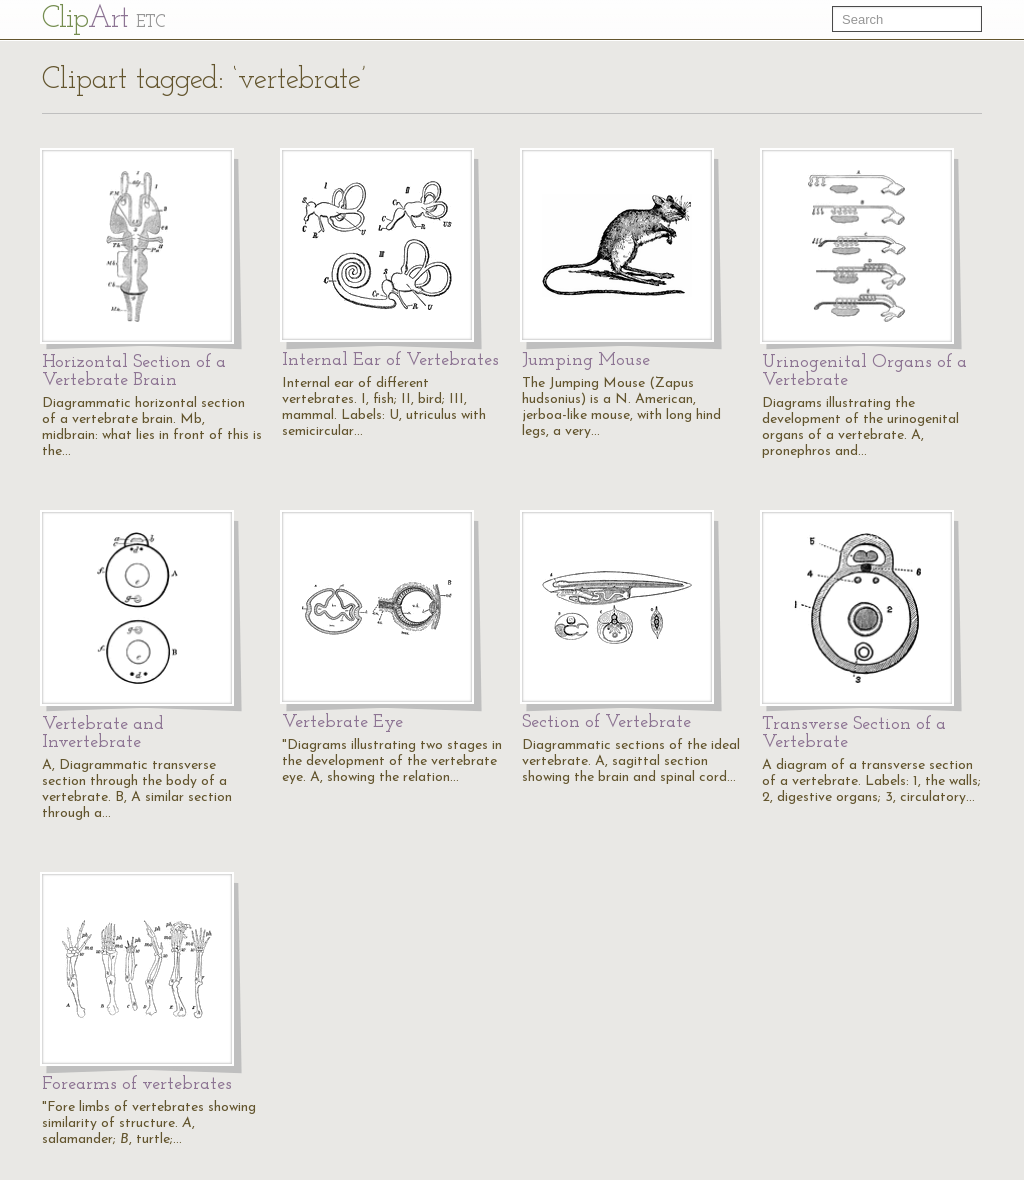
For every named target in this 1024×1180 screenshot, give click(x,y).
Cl (103, 19)
